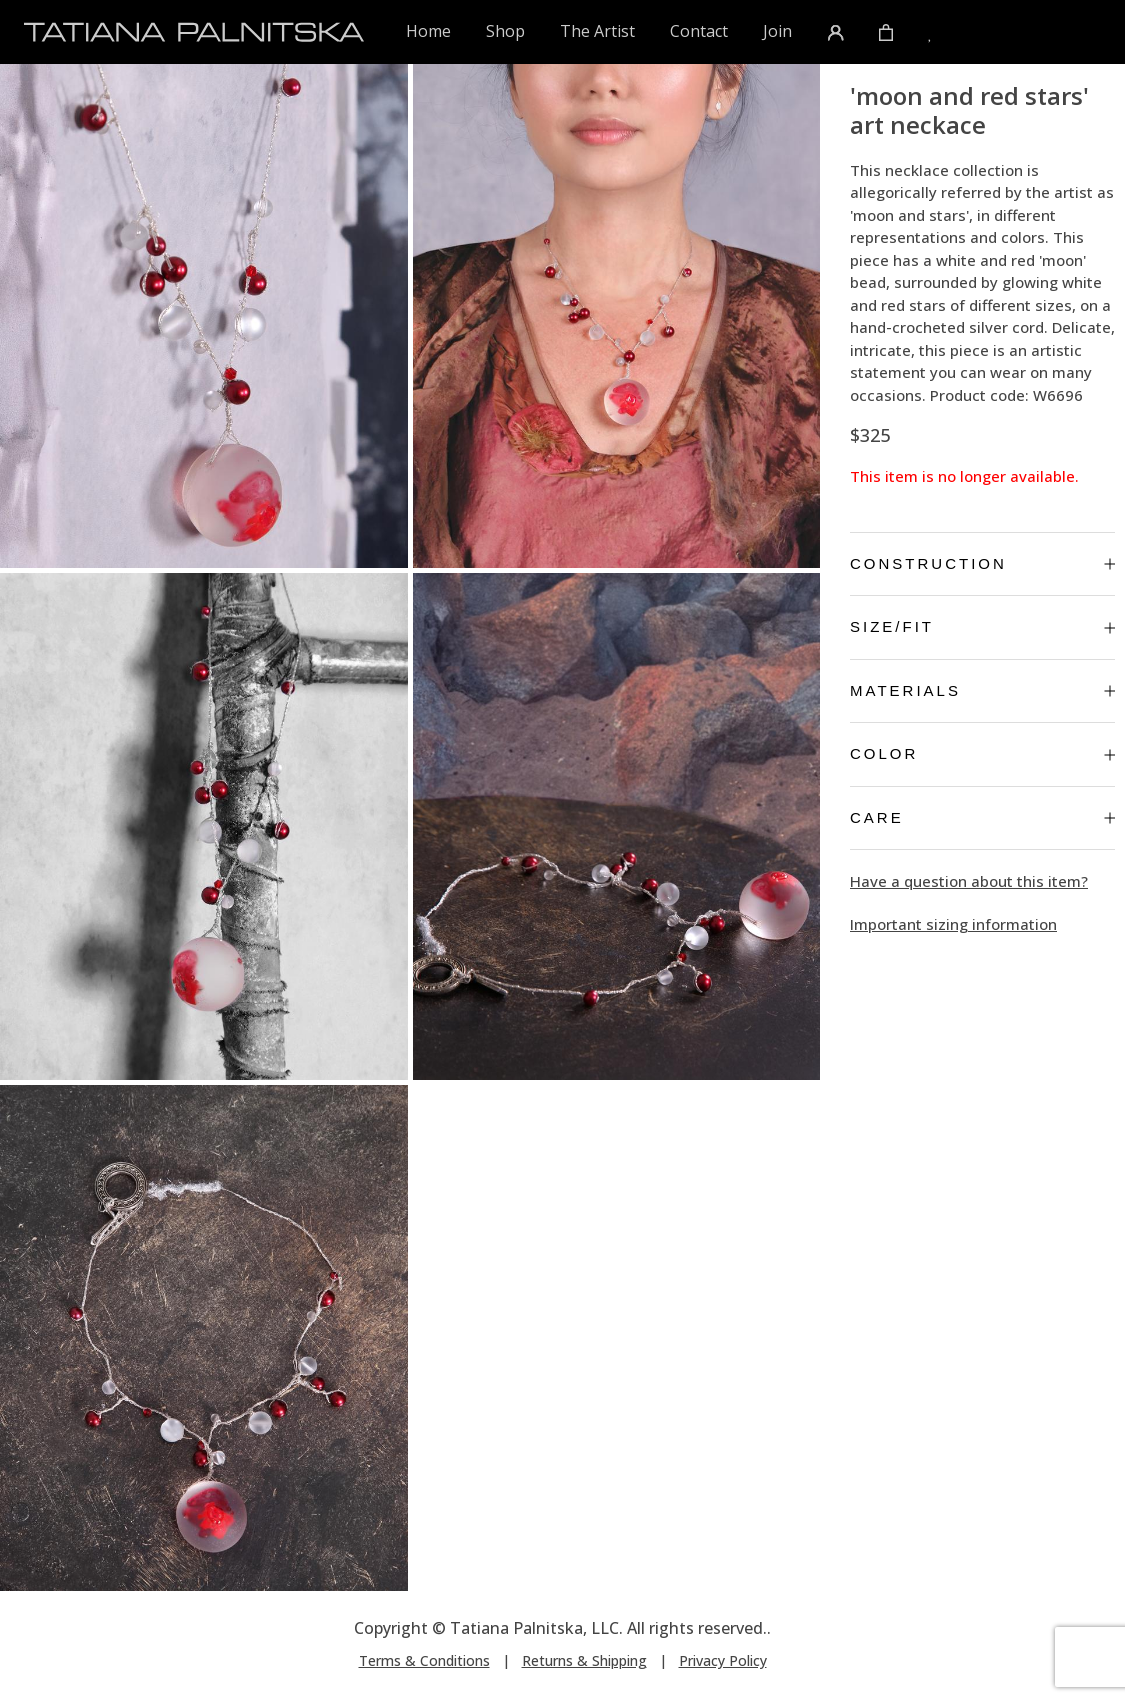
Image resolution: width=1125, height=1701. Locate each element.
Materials (982, 690)
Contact (699, 31)
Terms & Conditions (424, 1660)
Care (982, 817)
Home (429, 30)
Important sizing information (953, 924)
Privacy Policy (723, 1660)
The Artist (597, 31)
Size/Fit (982, 626)
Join (777, 31)
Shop (505, 31)
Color (982, 753)
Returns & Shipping (584, 1660)
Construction (982, 563)
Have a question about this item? (969, 881)
